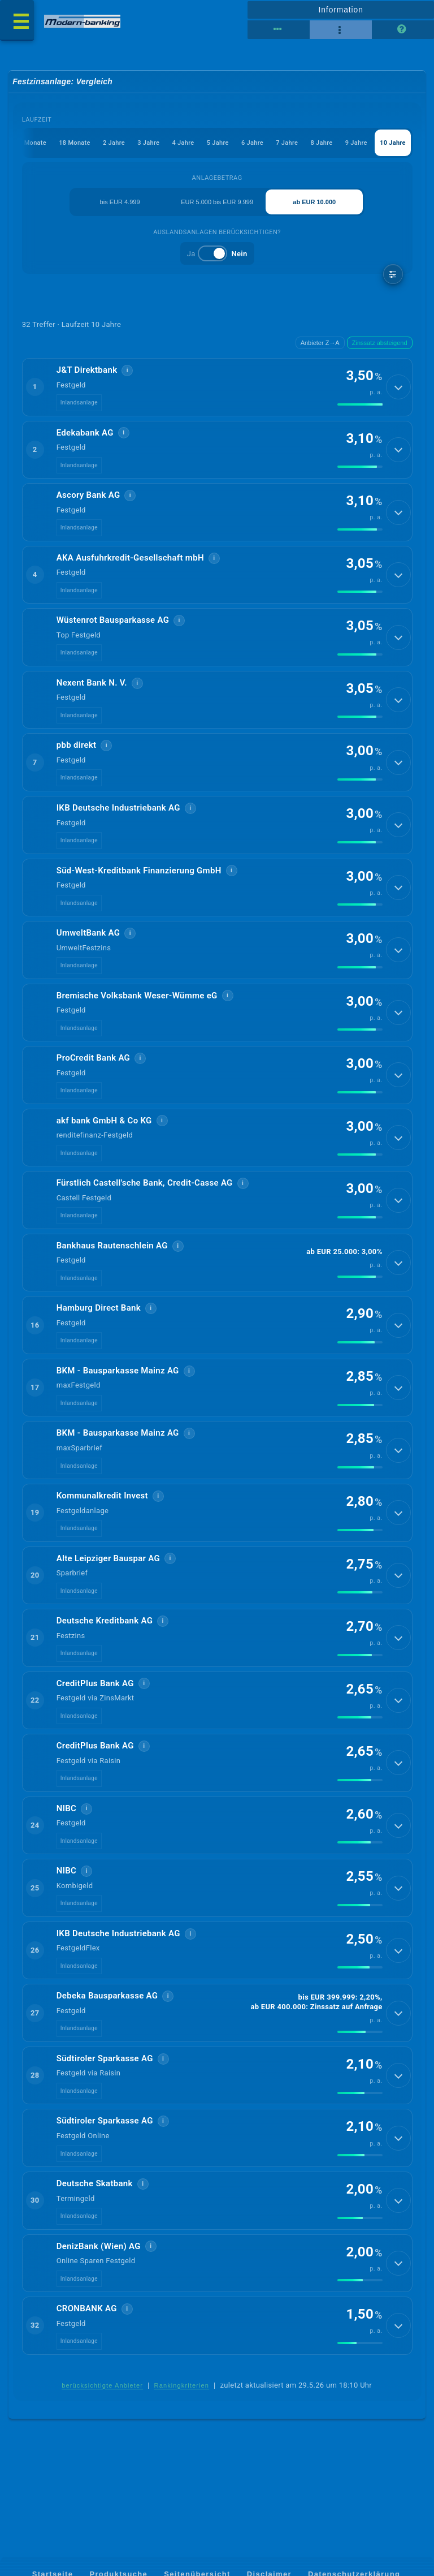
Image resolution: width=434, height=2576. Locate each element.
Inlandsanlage (79, 403)
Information (340, 9)
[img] (360, 405)
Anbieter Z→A (320, 343)
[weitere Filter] (393, 275)
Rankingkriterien (182, 2417)
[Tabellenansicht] (279, 30)
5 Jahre (217, 143)
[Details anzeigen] (398, 388)
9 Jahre (356, 143)
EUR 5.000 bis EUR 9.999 (217, 202)
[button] (217, 388)
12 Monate (30, 143)
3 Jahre (148, 143)
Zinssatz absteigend (379, 343)
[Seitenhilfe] (403, 30)
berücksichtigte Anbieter (102, 2417)
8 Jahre (321, 143)
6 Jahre (252, 143)
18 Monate (74, 143)
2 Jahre (113, 143)
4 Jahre (183, 143)
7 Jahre (287, 143)
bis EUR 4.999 (120, 202)
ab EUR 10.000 (314, 202)
